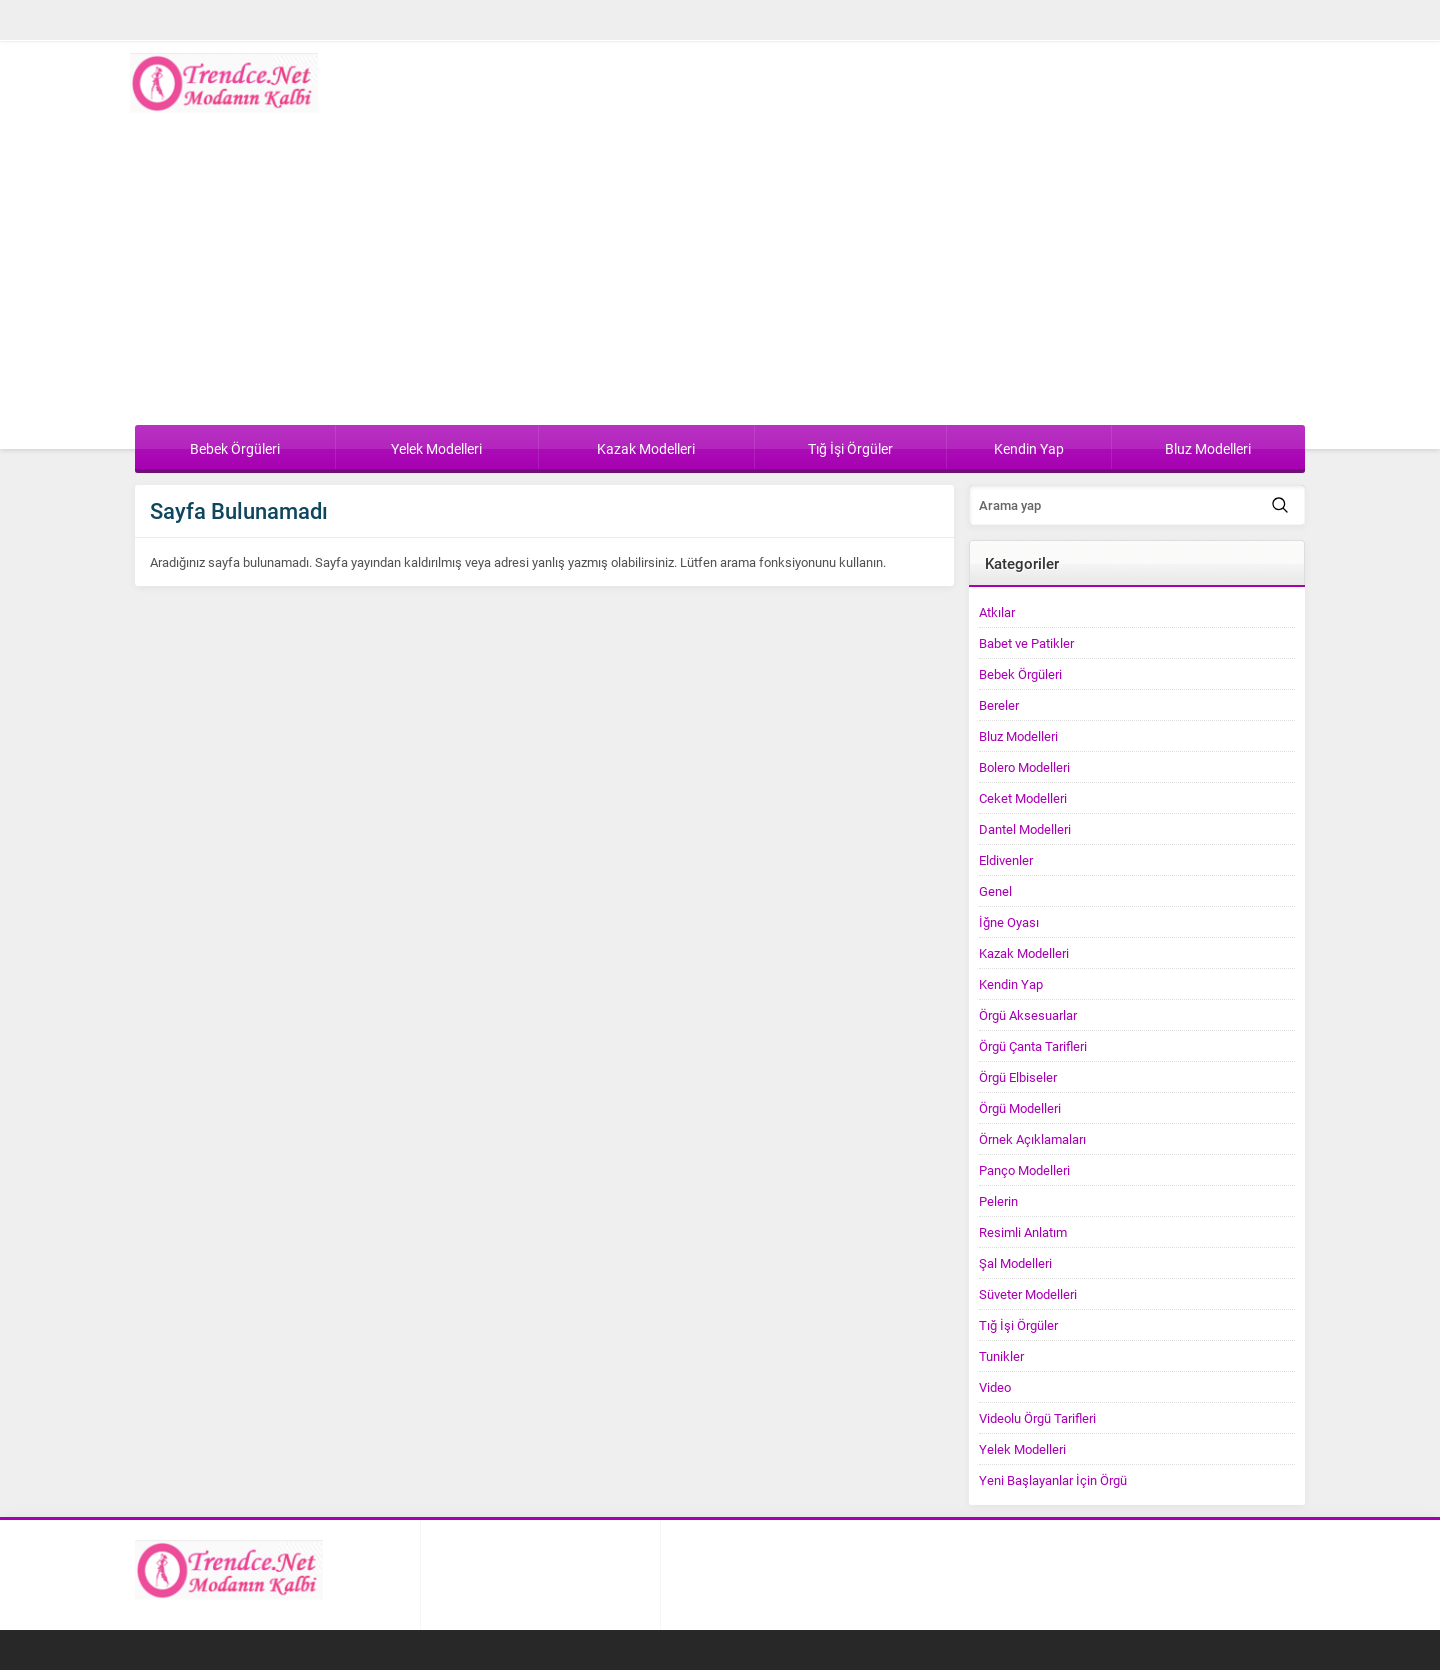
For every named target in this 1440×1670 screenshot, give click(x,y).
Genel (995, 891)
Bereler (999, 705)
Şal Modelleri (1015, 1263)
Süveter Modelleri (1028, 1294)
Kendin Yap (1011, 984)
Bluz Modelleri (1018, 736)
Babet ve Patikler (1026, 643)
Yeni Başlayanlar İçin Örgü (1053, 1480)
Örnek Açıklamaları (1032, 1139)
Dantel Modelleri (1025, 829)
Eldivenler (1006, 860)
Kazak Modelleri (1024, 953)
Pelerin (998, 1201)
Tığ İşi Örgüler (1018, 1325)
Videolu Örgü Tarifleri (1037, 1418)
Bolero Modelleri (1024, 767)
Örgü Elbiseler (1018, 1077)
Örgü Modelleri (1020, 1108)
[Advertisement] (720, 275)
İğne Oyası (1009, 922)
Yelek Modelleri (1022, 1449)
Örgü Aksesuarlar (1028, 1015)
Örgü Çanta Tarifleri (1033, 1046)
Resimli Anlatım (1023, 1232)
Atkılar (997, 612)
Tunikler (1001, 1356)
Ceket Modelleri (1023, 798)
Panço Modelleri (1024, 1170)
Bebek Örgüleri (1020, 674)
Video (995, 1387)
